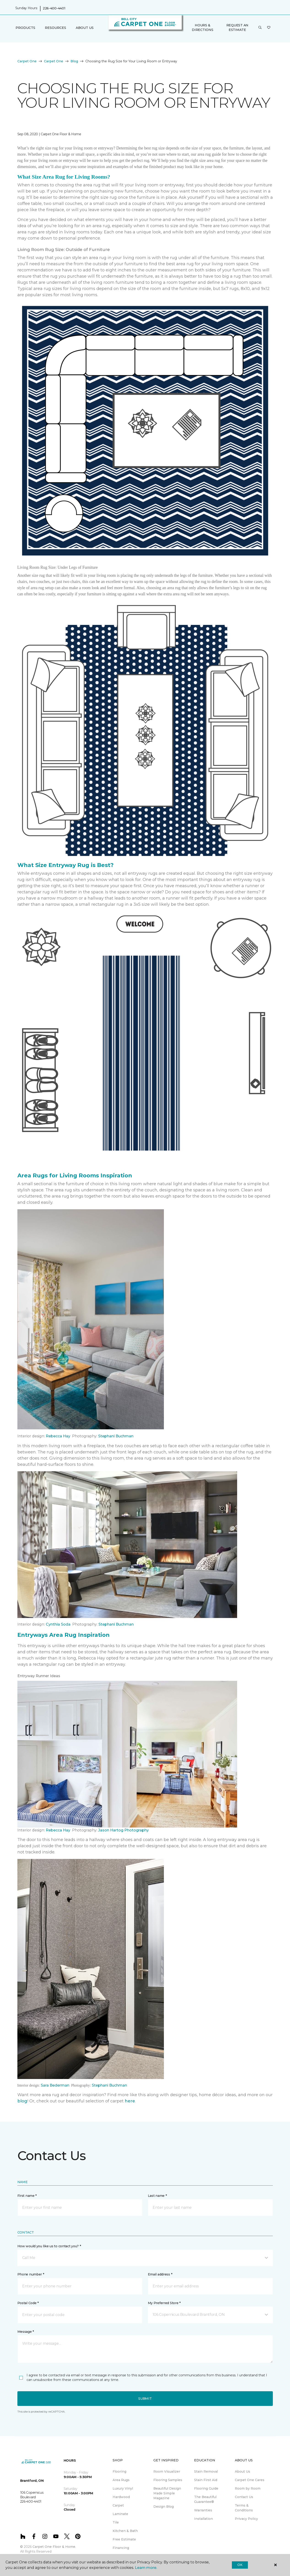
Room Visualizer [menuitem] (166, 2471)
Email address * (160, 2274)
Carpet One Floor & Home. (54, 2547)
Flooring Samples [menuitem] (167, 2480)
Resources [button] (55, 28)
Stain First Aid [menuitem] (205, 2480)
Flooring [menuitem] (119, 2471)
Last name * (157, 2195)
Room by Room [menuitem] (247, 2488)
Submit (145, 2399)
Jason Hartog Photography (124, 1830)
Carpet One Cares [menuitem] (249, 2480)
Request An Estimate (237, 27)
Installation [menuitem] (203, 2519)
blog (22, 2101)
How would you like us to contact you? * (49, 2246)
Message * (25, 2331)
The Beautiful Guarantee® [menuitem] (205, 2499)
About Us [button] (85, 28)
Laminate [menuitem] (120, 2514)
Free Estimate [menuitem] (124, 2539)
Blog (74, 61)
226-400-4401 (54, 8)
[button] (260, 28)
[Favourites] (268, 28)
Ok (239, 2565)
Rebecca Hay (58, 1436)
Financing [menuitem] (121, 2548)
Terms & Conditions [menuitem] (244, 2507)
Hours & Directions (202, 27)
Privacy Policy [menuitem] (246, 2519)
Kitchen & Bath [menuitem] (125, 2531)
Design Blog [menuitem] (163, 2506)
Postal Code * (28, 2303)
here (130, 2101)
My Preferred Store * (164, 2303)
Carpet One (27, 61)
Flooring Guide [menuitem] (206, 2488)
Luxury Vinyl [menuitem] (123, 2488)
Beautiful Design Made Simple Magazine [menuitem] (167, 2493)
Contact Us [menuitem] (244, 2497)
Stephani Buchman (115, 1436)
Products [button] (25, 28)
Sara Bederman (55, 2085)
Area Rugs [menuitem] (121, 2480)
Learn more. (146, 2567)
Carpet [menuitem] (118, 2505)
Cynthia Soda (58, 1624)
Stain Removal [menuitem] (206, 2471)
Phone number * (30, 2274)
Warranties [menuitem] (203, 2510)
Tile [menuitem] (116, 2522)
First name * (27, 2195)
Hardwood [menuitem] (121, 2497)
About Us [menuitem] (242, 2471)
